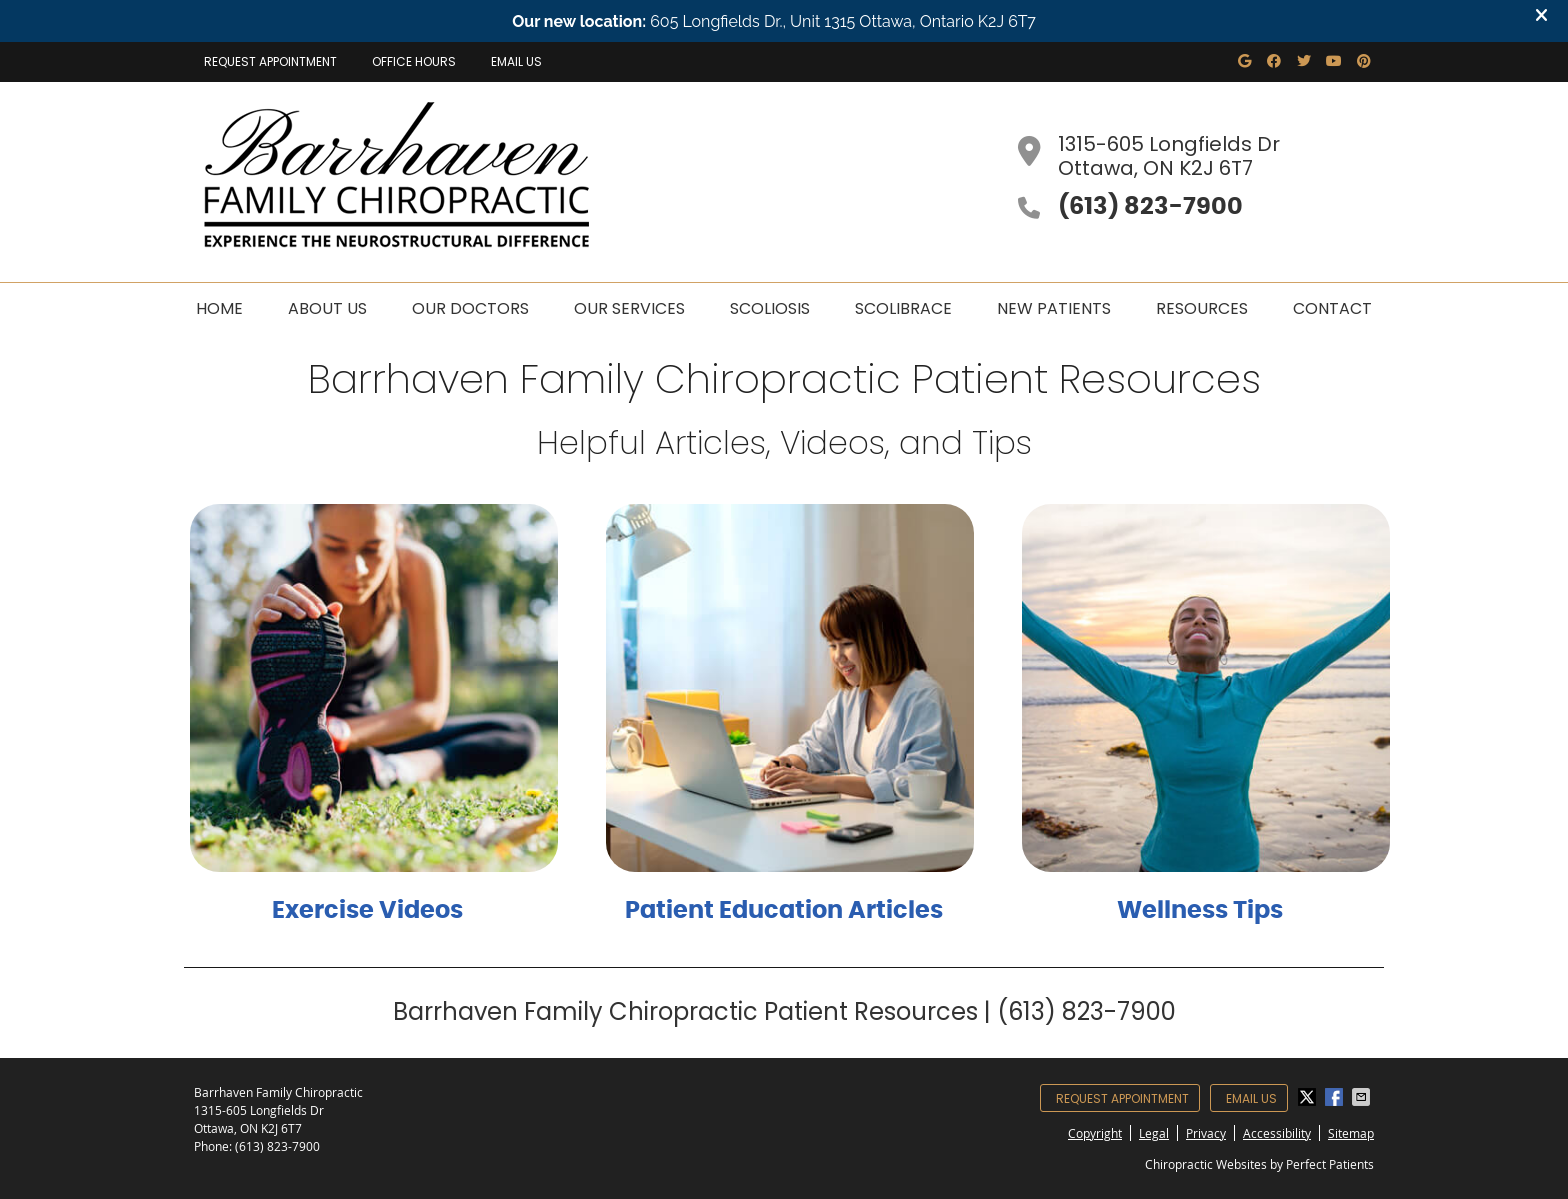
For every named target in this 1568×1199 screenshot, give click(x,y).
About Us (327, 308)
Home (219, 308)
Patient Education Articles (784, 911)
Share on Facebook (1336, 1097)
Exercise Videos (367, 911)
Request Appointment (270, 61)
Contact (1332, 308)
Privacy (1206, 1133)
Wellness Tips (1200, 911)
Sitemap (1351, 1133)
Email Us (516, 61)
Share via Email (1363, 1097)
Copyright (1095, 1133)
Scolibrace (903, 308)
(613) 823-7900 (277, 1146)
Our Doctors (470, 308)
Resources (1202, 308)
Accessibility (1277, 1133)
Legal (1154, 1133)
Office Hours (414, 61)
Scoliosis (770, 308)
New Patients (1054, 308)
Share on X (1309, 1097)
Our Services (629, 308)
